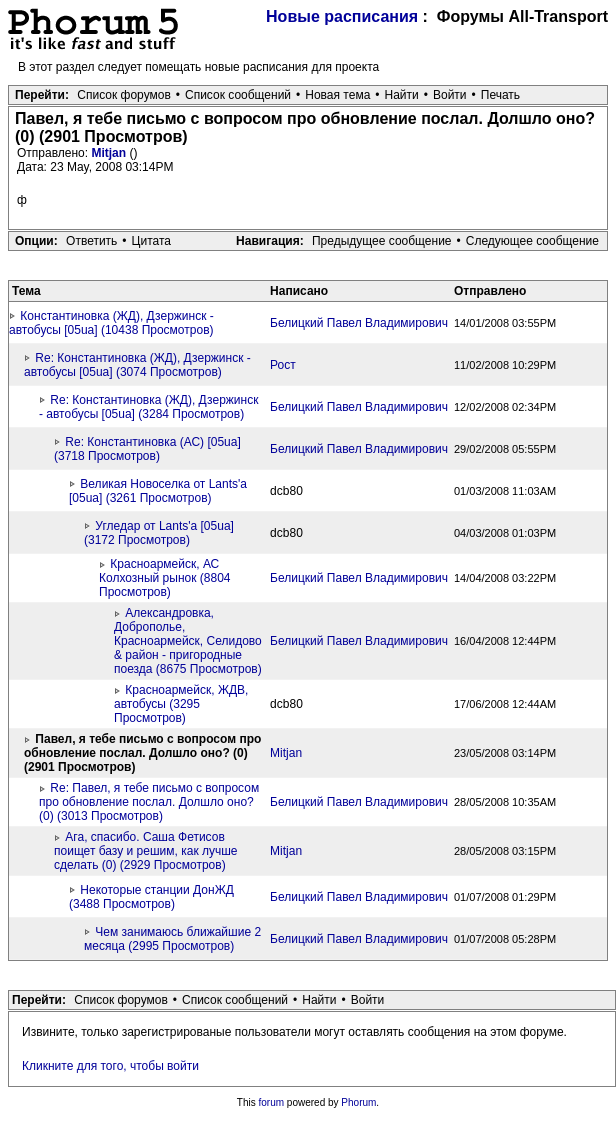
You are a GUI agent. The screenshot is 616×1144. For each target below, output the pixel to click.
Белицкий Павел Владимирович (359, 323)
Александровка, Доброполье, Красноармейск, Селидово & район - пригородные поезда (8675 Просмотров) (188, 641)
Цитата (151, 241)
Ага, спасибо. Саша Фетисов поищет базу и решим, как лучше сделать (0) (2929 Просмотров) (146, 851)
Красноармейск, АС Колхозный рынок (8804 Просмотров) (164, 578)
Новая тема (337, 95)
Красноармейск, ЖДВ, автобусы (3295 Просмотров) (181, 704)
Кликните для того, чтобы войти (110, 1066)
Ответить (91, 241)
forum (272, 1102)
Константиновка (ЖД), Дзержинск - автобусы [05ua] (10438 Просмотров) (111, 323)
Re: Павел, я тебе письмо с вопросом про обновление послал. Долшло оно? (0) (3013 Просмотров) (149, 802)
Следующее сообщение (532, 241)
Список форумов (124, 95)
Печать (500, 95)
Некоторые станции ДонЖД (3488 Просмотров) (151, 897)
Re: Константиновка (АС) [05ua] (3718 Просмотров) (147, 449)
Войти (450, 95)
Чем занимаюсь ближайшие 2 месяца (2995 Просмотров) (172, 939)
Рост (283, 365)
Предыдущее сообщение (382, 241)
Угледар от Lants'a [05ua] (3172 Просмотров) (159, 533)
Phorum (358, 1102)
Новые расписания (342, 16)
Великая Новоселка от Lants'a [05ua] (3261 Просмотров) (158, 491)
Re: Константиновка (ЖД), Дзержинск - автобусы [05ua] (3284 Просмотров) (148, 407)
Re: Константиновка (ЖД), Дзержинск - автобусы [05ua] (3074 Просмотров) (137, 365)
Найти (402, 95)
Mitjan (110, 153)
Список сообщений (238, 95)
